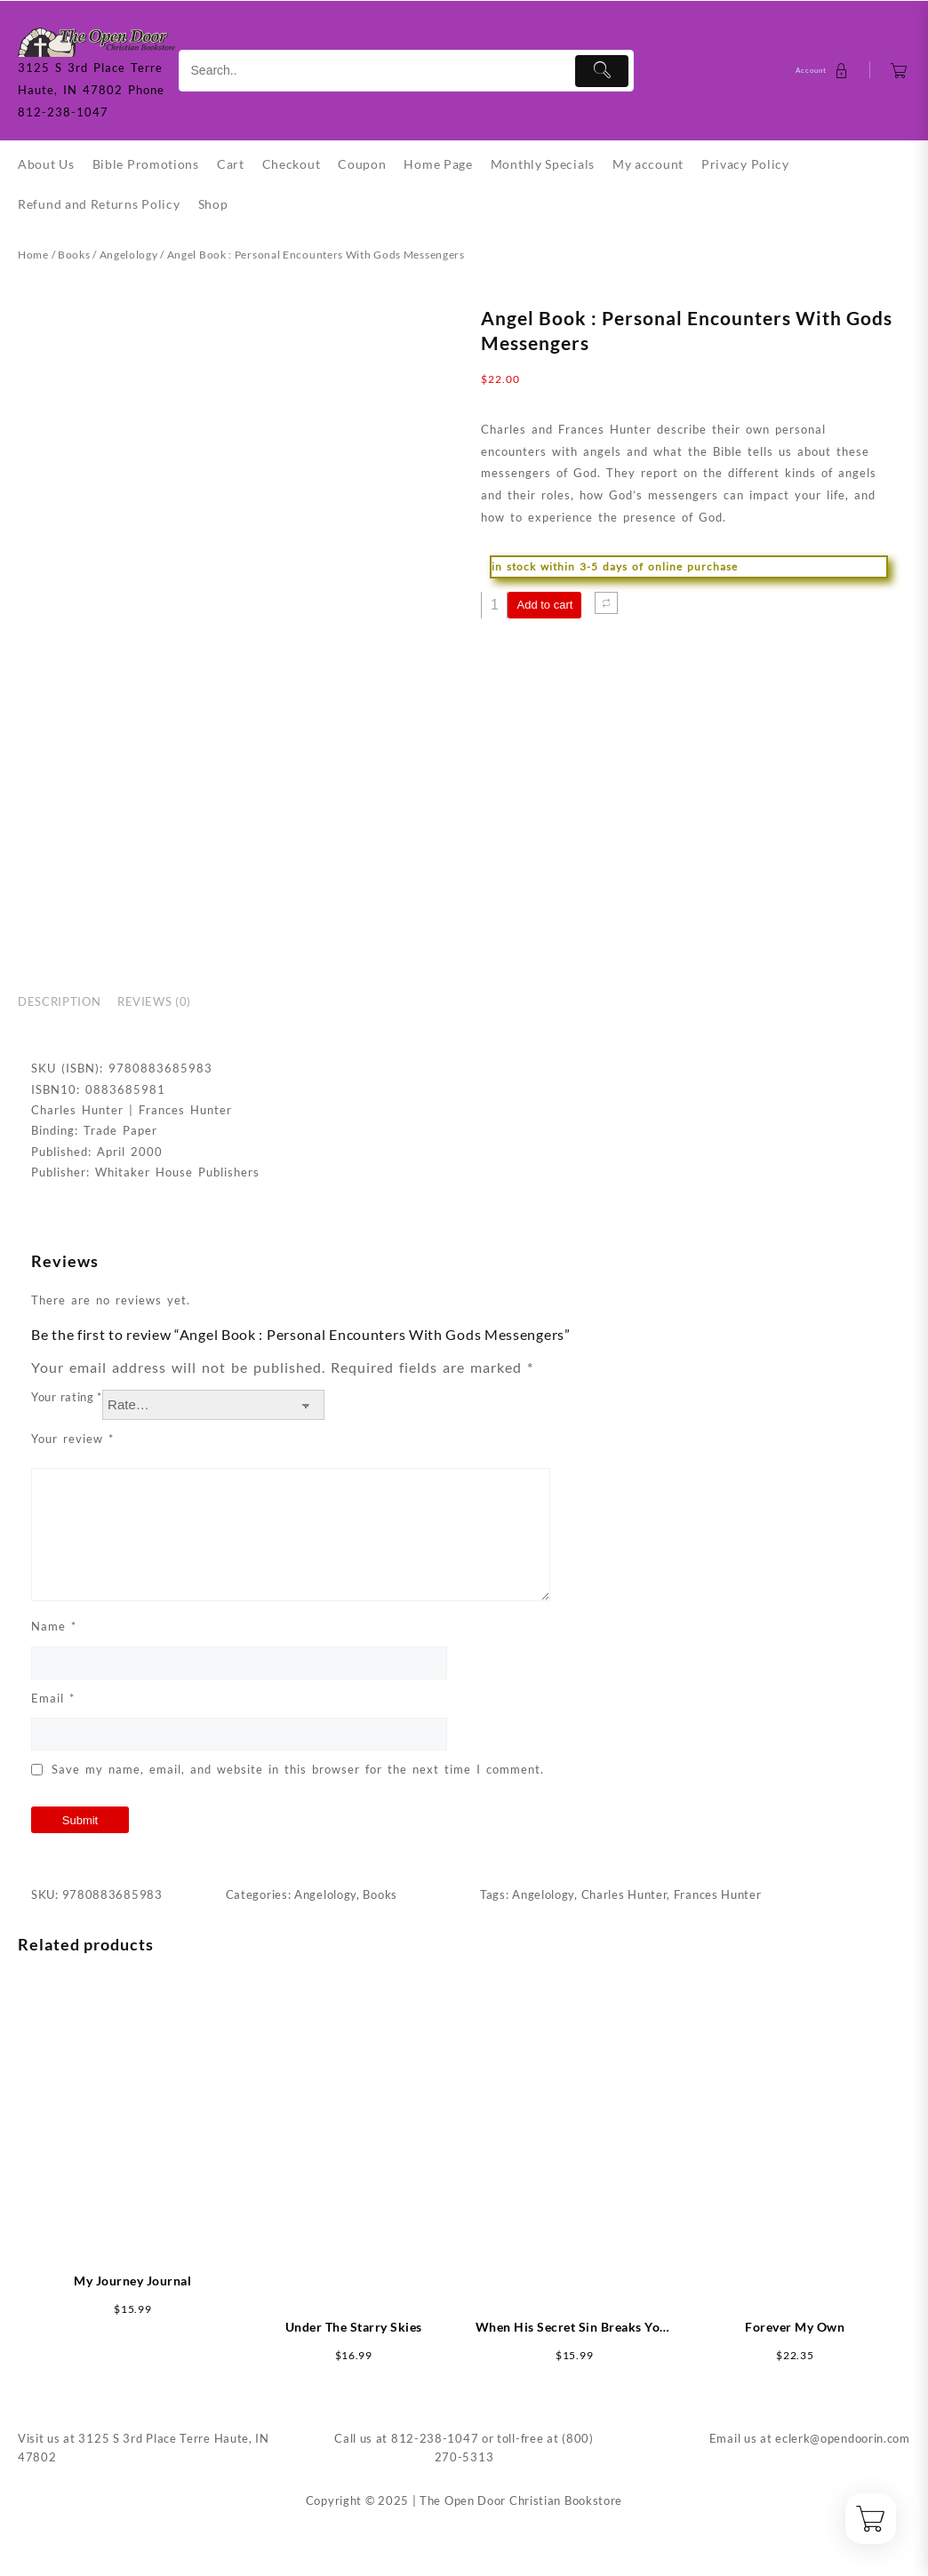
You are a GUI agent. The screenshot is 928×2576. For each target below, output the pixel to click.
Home (33, 254)
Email (53, 1698)
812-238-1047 (434, 2438)
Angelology (129, 254)
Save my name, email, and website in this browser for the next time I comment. (298, 1769)
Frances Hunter (718, 1894)
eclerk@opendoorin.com (842, 2438)
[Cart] (899, 70)
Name (53, 1626)
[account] (824, 70)
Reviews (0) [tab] (154, 1001)
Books (74, 254)
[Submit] (601, 71)
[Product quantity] (494, 605)
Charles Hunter (624, 1894)
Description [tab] (59, 1001)
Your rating (66, 1397)
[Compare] (606, 603)
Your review (72, 1439)
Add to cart (544, 604)
